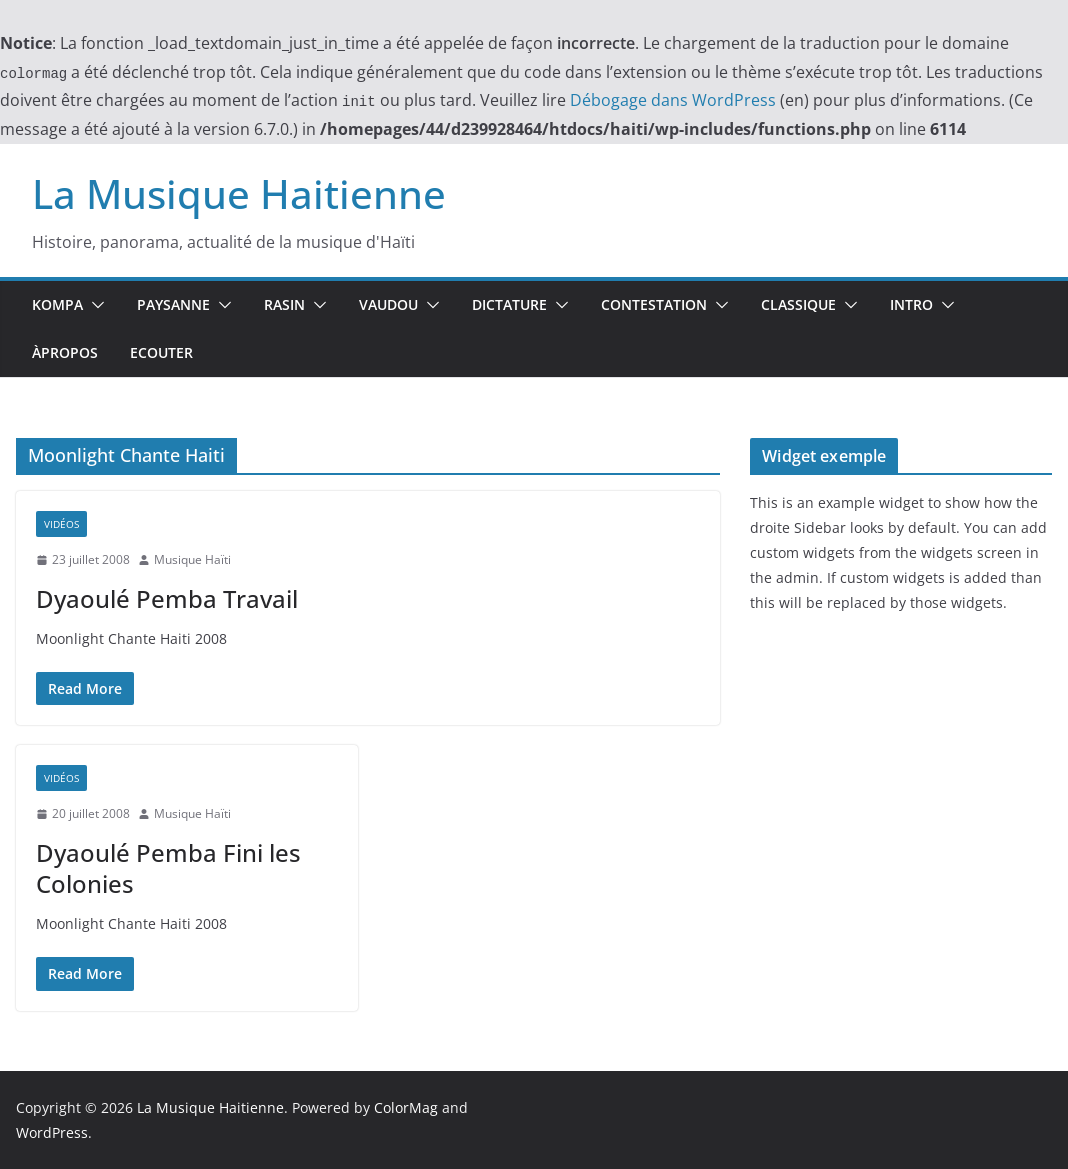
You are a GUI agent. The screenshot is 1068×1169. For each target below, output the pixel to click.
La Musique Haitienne (239, 193)
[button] (94, 305)
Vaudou (388, 304)
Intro (911, 304)
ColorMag (406, 1107)
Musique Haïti (192, 559)
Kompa (57, 304)
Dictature (509, 304)
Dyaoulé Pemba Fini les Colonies (168, 868)
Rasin (284, 304)
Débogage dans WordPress (673, 100)
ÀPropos (65, 352)
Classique (798, 304)
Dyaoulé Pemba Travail (167, 598)
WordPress (52, 1132)
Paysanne (173, 304)
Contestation (654, 304)
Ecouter (161, 352)
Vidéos (61, 524)
